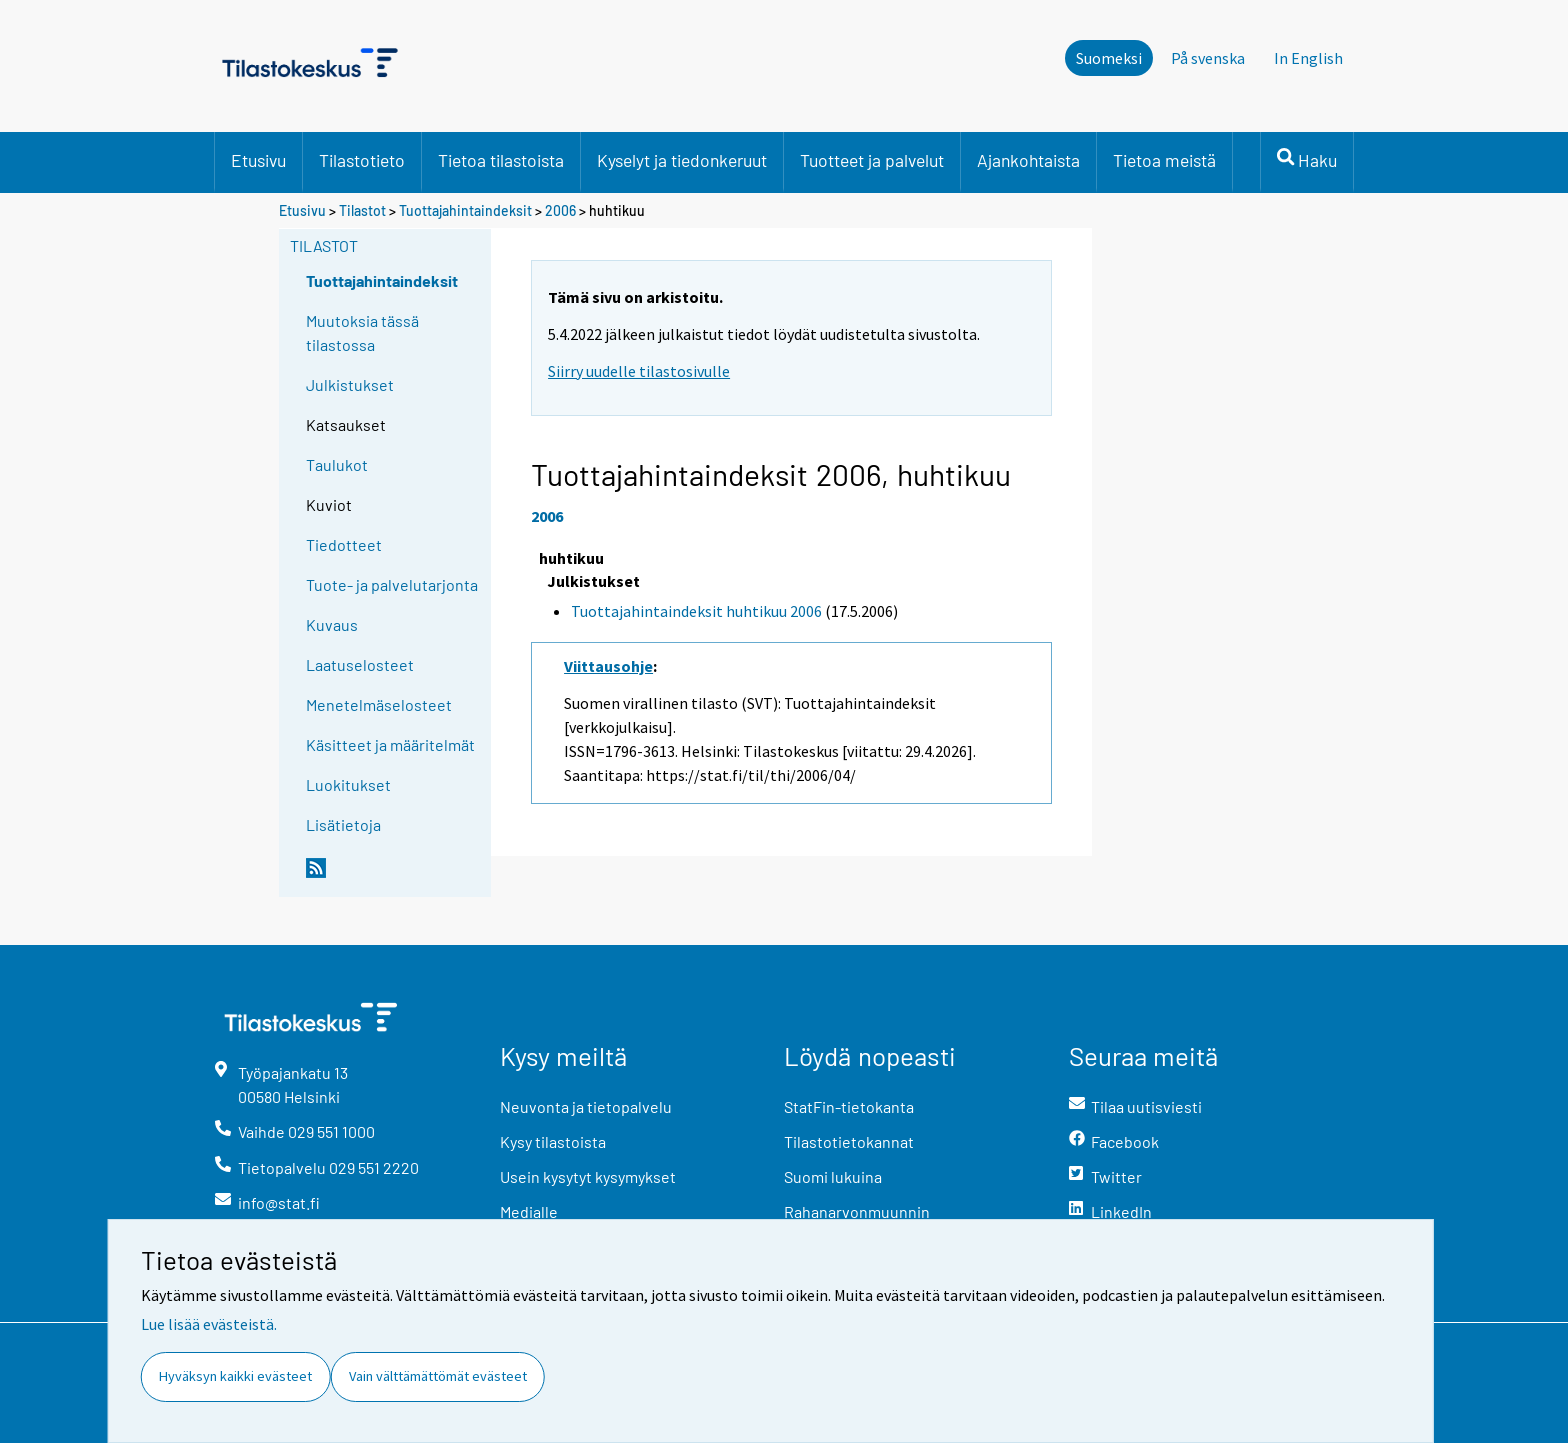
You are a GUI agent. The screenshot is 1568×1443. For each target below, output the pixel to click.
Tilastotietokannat (849, 1141)
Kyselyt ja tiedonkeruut (682, 160)
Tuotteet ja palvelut (872, 160)
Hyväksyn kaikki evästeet (235, 1376)
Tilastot (362, 210)
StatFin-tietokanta (849, 1106)
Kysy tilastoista (553, 1141)
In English (1308, 58)
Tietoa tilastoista (501, 160)
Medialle (529, 1211)
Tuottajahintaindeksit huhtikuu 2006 (696, 611)
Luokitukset (348, 784)
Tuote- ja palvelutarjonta (392, 584)
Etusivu (258, 160)
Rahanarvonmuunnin (857, 1211)
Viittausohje (608, 666)
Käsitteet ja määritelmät (390, 744)
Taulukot (337, 464)
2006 (560, 210)
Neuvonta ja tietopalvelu (586, 1106)
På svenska (1208, 58)
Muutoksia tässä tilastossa (362, 332)
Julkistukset (350, 384)
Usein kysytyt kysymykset (588, 1176)
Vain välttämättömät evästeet (438, 1376)
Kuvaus (332, 624)
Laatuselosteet (360, 664)
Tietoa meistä (1164, 160)
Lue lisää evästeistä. (209, 1324)
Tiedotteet (344, 544)
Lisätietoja (343, 824)
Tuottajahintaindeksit (465, 210)
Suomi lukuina (833, 1176)
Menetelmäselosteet (379, 704)
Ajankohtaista (1028, 160)
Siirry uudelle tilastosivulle (639, 371)
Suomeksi (1109, 58)
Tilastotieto (362, 160)
